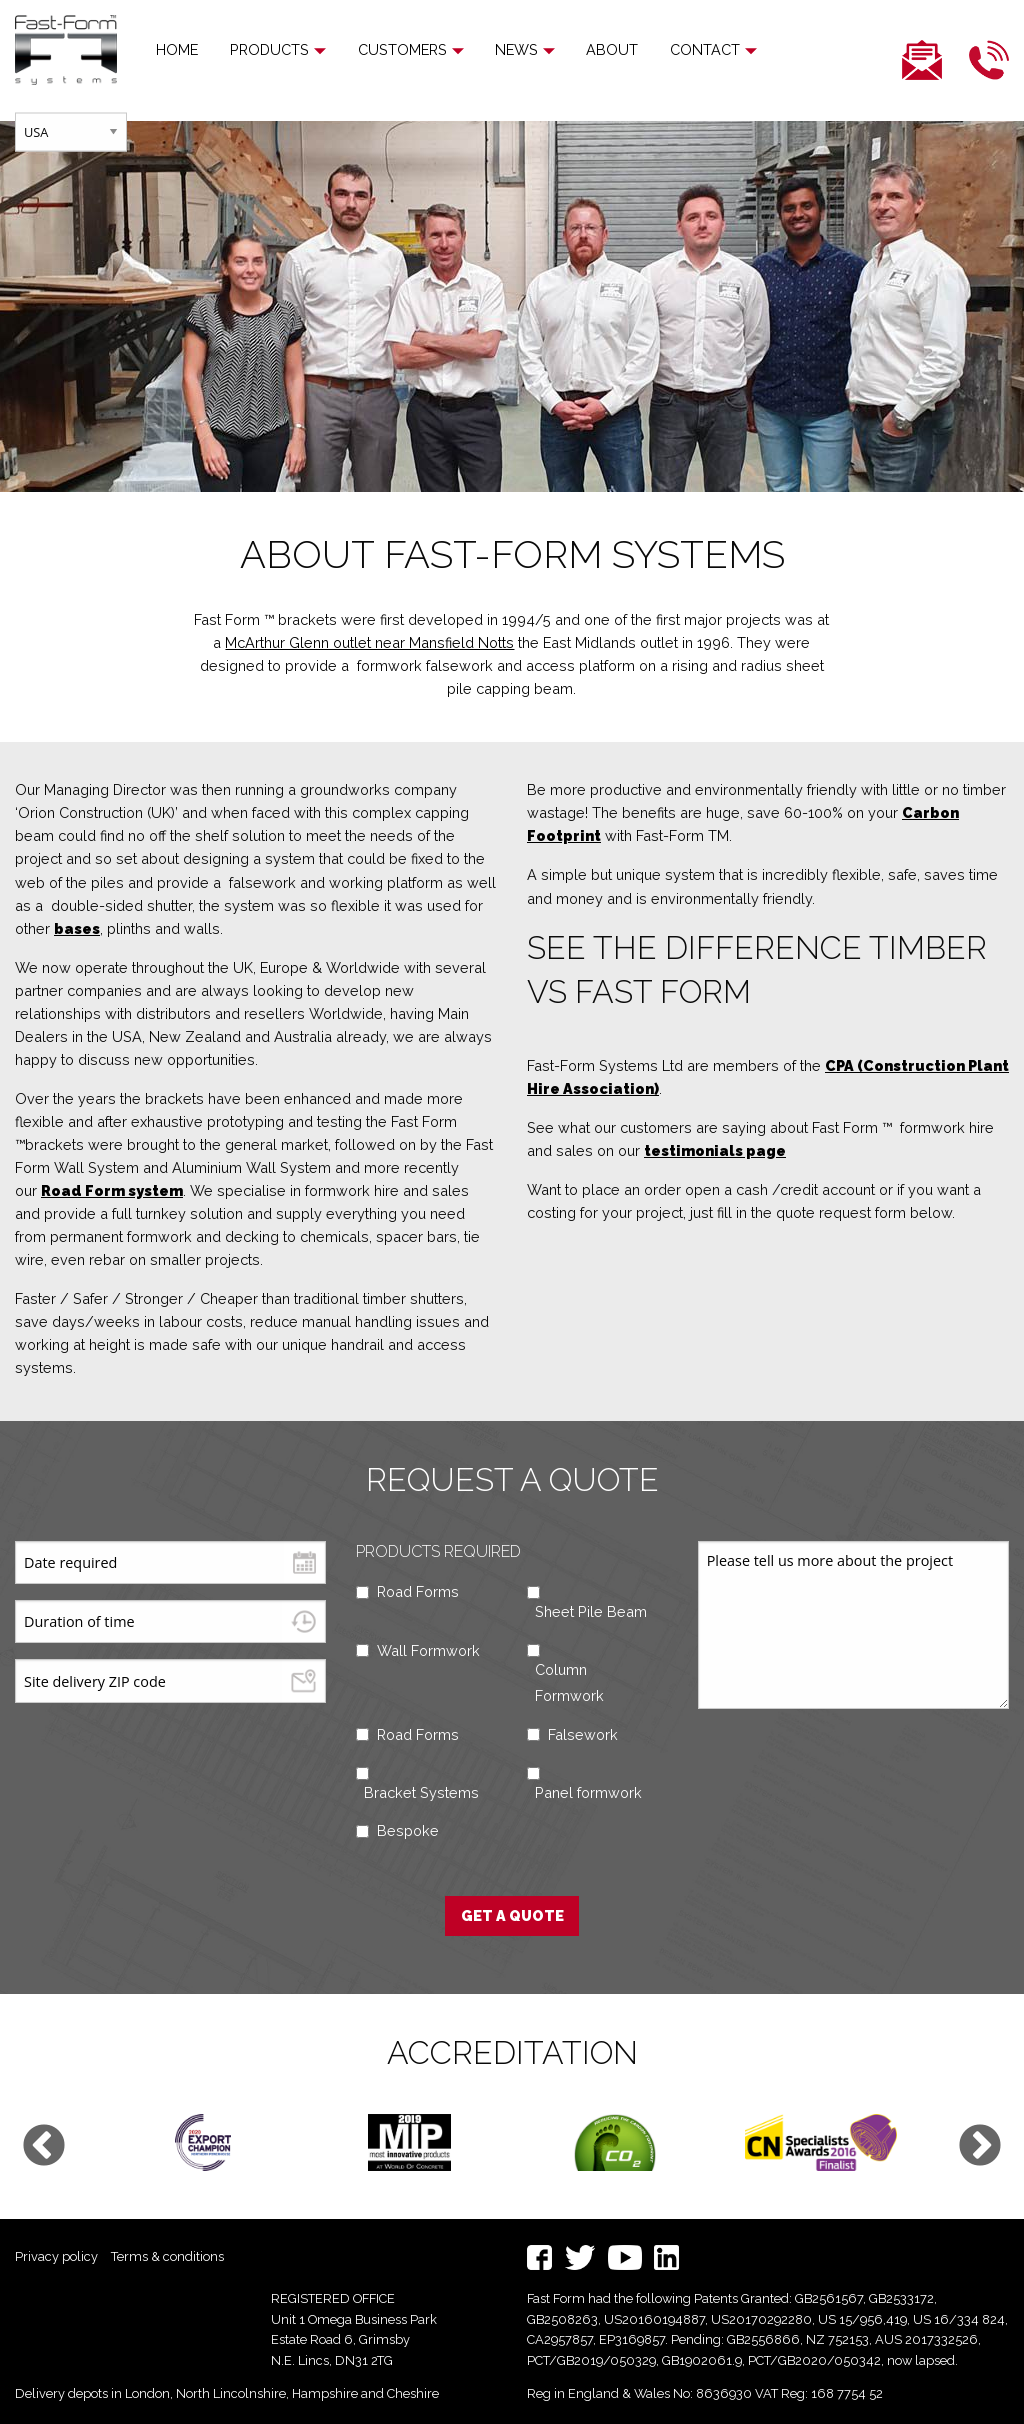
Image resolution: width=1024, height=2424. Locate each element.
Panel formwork (588, 1792)
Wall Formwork (428, 1650)
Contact (680, 49)
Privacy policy (56, 2256)
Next (980, 2147)
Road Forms (418, 1591)
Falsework (583, 1734)
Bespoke (408, 1830)
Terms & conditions (167, 2256)
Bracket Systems (421, 1792)
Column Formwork (569, 1682)
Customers (393, 49)
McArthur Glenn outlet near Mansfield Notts (369, 642)
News (499, 49)
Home (177, 49)
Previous (44, 2147)
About (587, 49)
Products (269, 49)
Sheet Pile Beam (591, 1611)
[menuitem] (177, 50)
